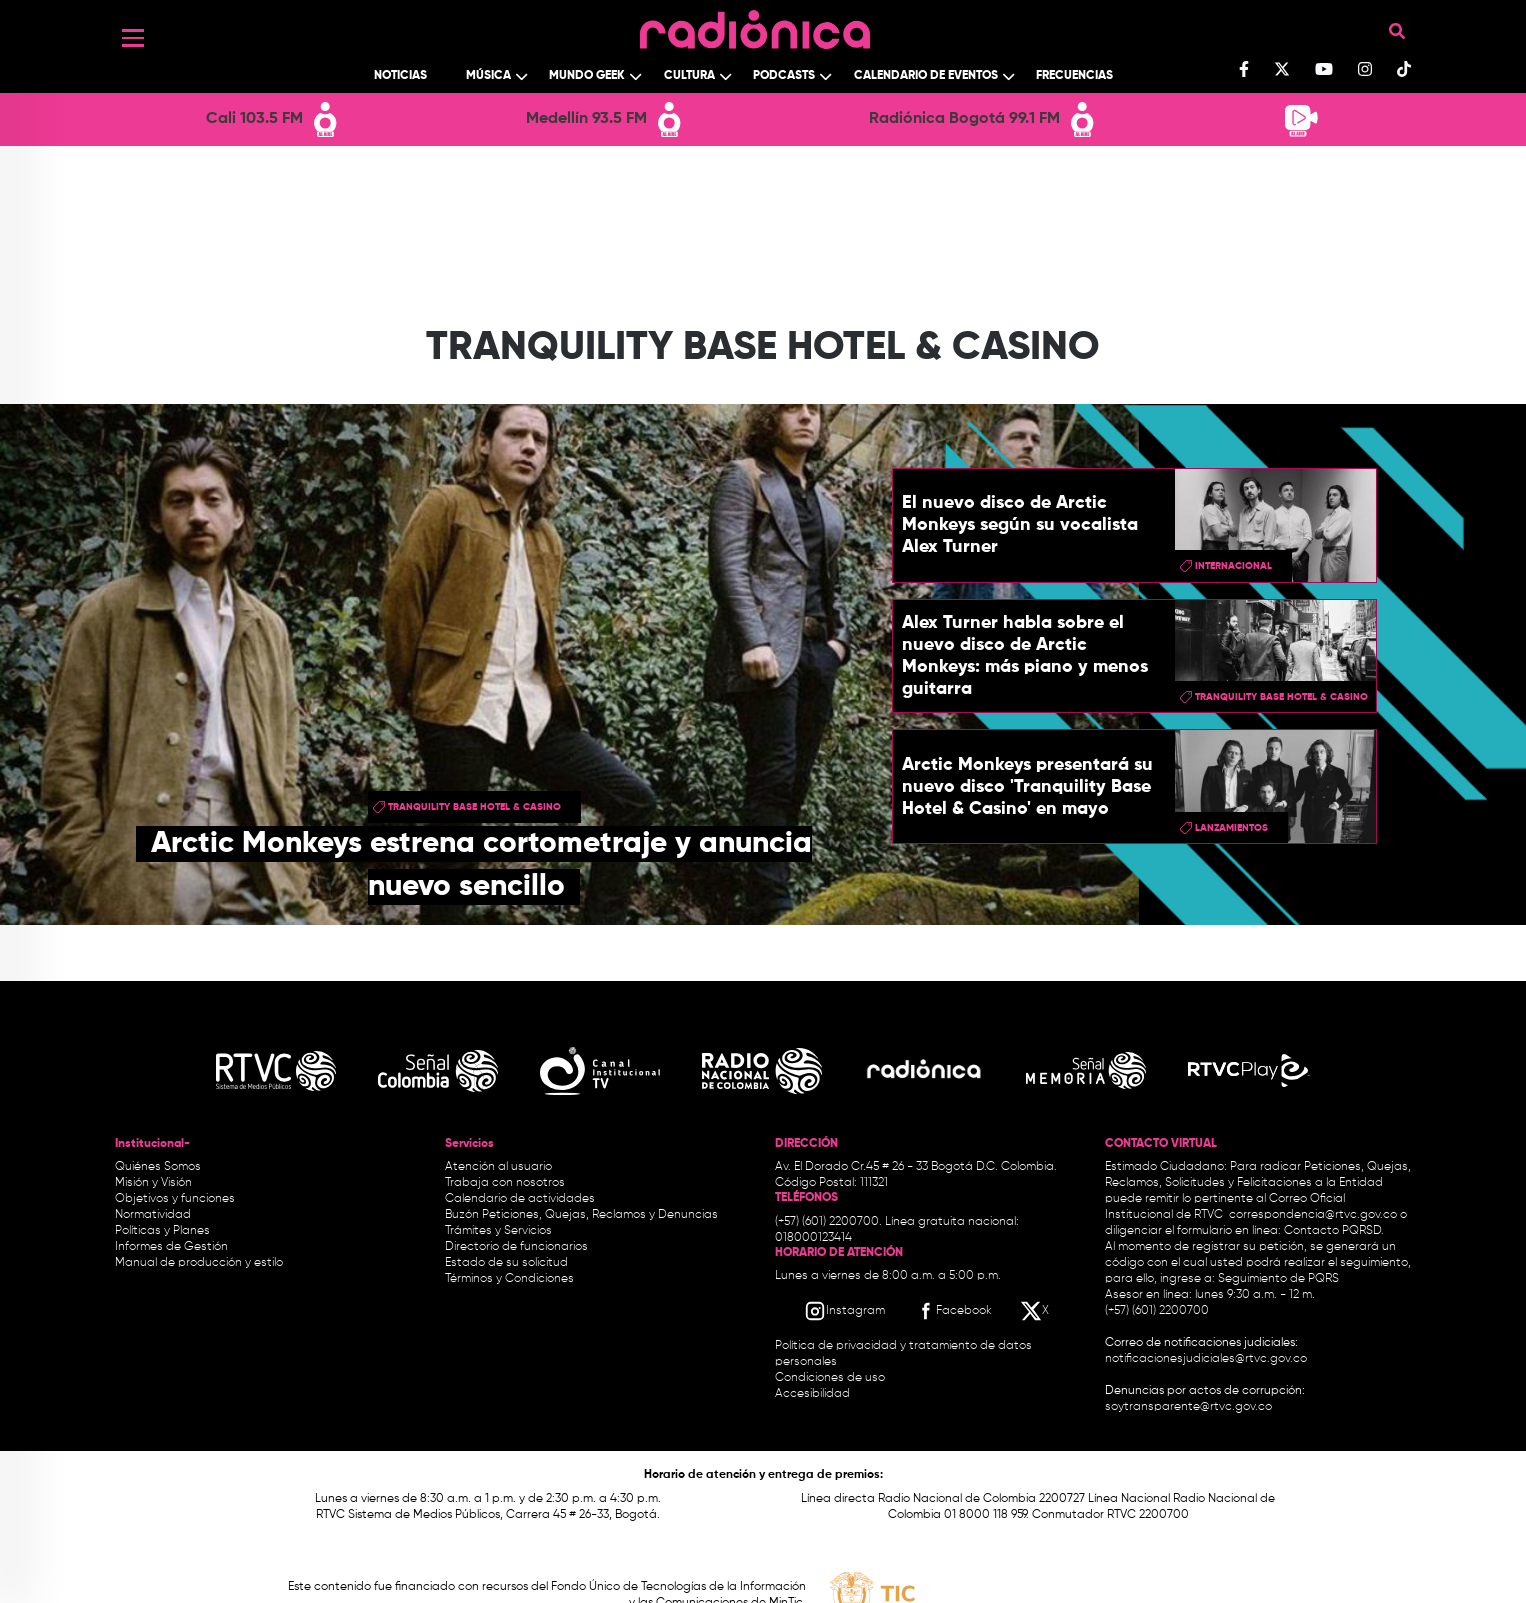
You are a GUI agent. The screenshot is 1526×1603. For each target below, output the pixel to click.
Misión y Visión (153, 1183)
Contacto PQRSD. (1334, 1231)
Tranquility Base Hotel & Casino (474, 807)
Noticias (400, 76)
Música (488, 76)
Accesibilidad (814, 1394)
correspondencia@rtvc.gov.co (1313, 1215)
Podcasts (784, 76)
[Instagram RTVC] (844, 1311)
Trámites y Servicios (498, 1231)
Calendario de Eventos (926, 76)
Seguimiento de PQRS (1278, 1279)
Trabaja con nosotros (505, 1183)
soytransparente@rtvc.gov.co (1188, 1407)
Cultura (689, 76)
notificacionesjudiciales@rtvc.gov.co (1206, 1359)
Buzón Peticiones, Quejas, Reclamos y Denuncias (581, 1215)
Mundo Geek (587, 76)
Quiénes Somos (158, 1167)
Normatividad (153, 1215)
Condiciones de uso (830, 1378)
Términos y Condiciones (509, 1279)
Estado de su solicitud (506, 1263)
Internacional (1233, 566)
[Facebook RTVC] (953, 1311)
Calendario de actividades (520, 1199)
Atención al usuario (498, 1167)
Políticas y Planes (162, 1231)
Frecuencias (1074, 76)
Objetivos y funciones (175, 1199)
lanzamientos (1231, 828)
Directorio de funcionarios (516, 1247)
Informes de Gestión (171, 1247)
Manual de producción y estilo (199, 1263)
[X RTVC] (1036, 1311)
